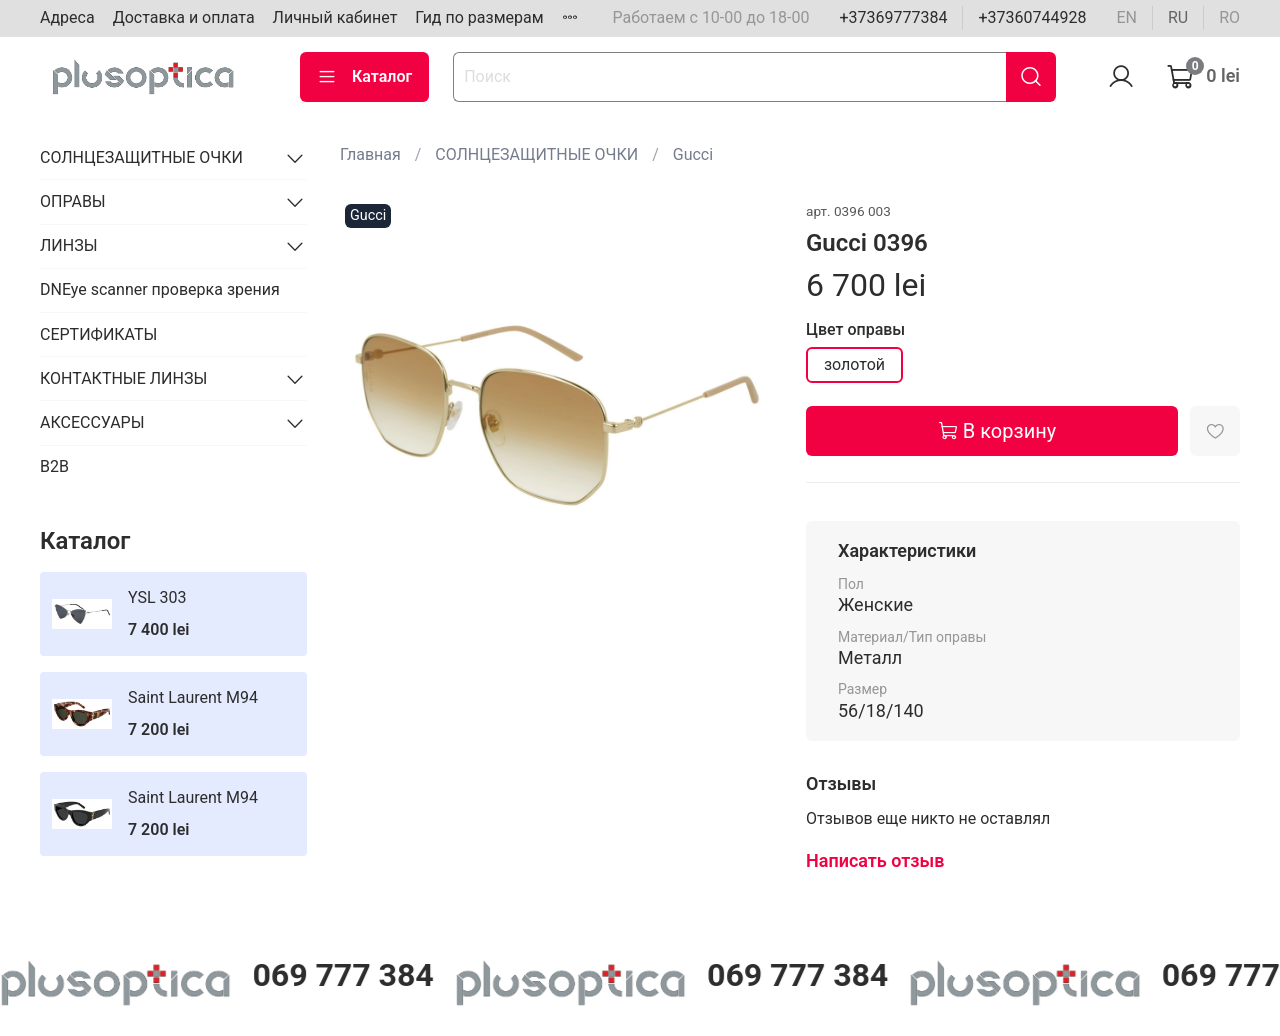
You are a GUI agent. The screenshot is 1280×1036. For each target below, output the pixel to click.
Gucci (693, 154)
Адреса (67, 17)
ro (1229, 17)
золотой (854, 364)
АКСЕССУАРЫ (92, 422)
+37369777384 (893, 17)
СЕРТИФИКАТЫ (98, 334)
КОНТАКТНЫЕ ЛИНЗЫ (123, 378)
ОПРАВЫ (73, 201)
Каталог (364, 77)
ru (1178, 17)
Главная (370, 154)
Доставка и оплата (184, 17)
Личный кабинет (335, 17)
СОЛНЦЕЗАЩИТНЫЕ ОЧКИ (536, 154)
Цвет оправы (855, 329)
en (1126, 17)
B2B (54, 466)
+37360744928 (1032, 17)
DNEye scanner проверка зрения (160, 289)
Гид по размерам (479, 17)
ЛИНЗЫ (69, 245)
